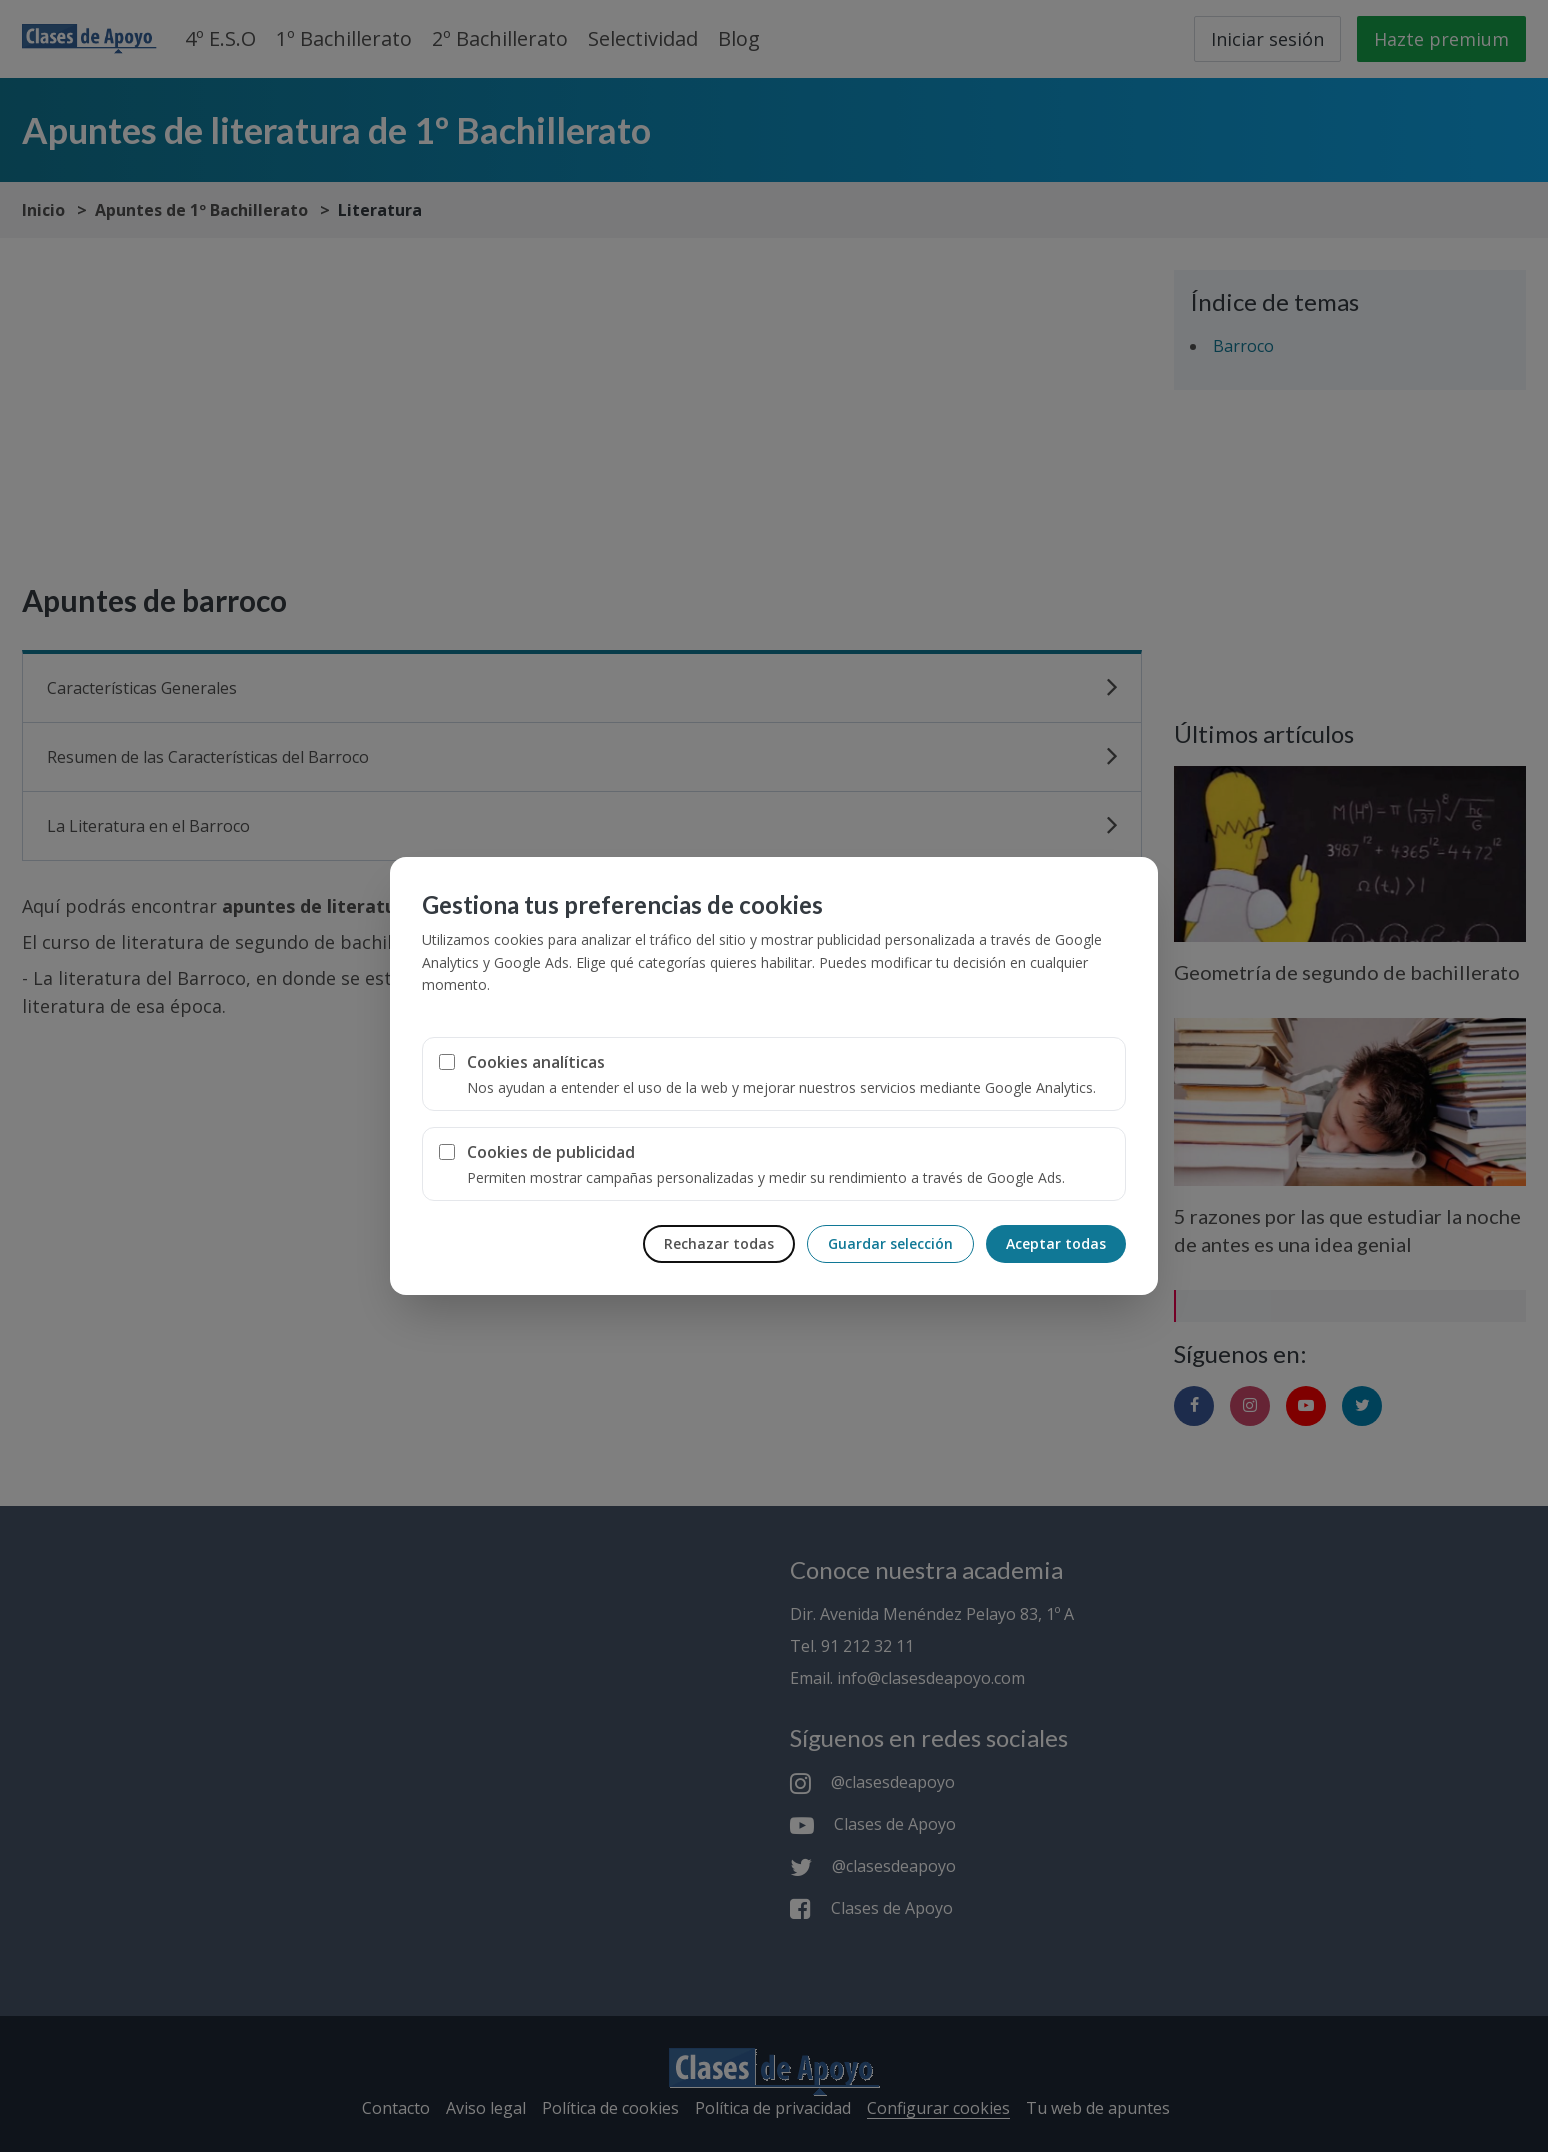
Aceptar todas (1056, 1243)
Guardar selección (890, 1243)
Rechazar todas (719, 1243)
